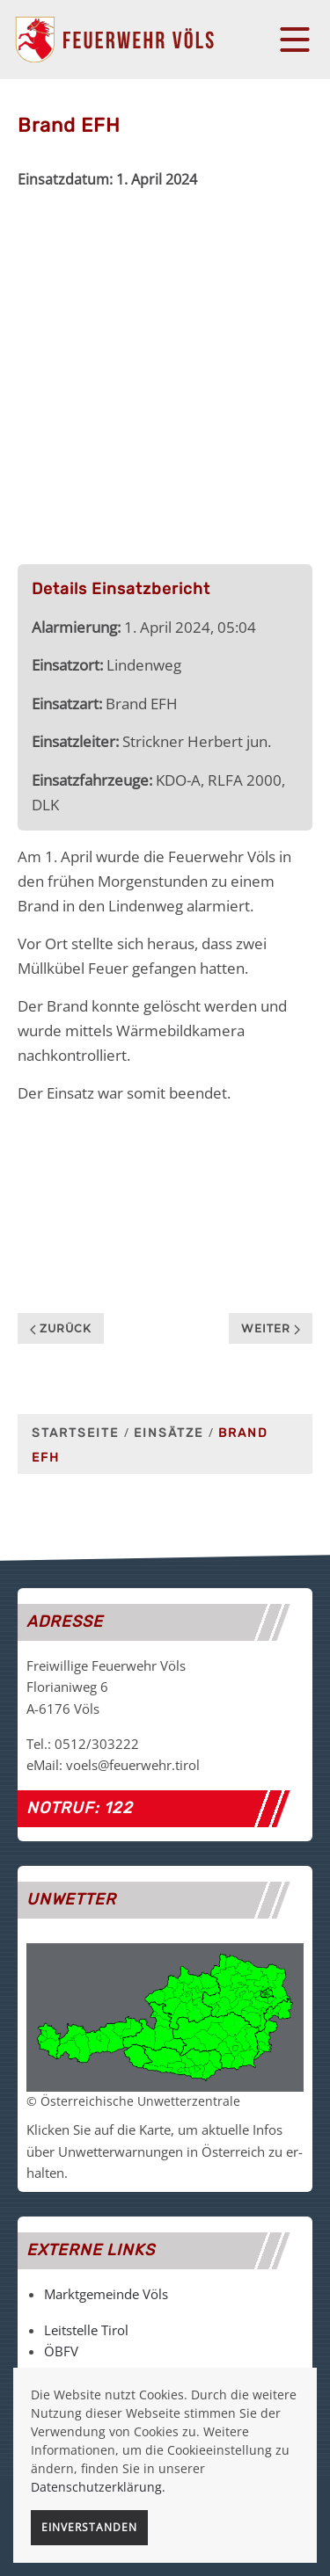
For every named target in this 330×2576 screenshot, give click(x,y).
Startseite (75, 1433)
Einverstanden (89, 2527)
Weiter (270, 1328)
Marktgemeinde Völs (106, 2294)
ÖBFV (61, 2351)
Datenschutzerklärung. (98, 2486)
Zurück (61, 1328)
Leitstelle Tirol (86, 2330)
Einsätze (168, 1433)
